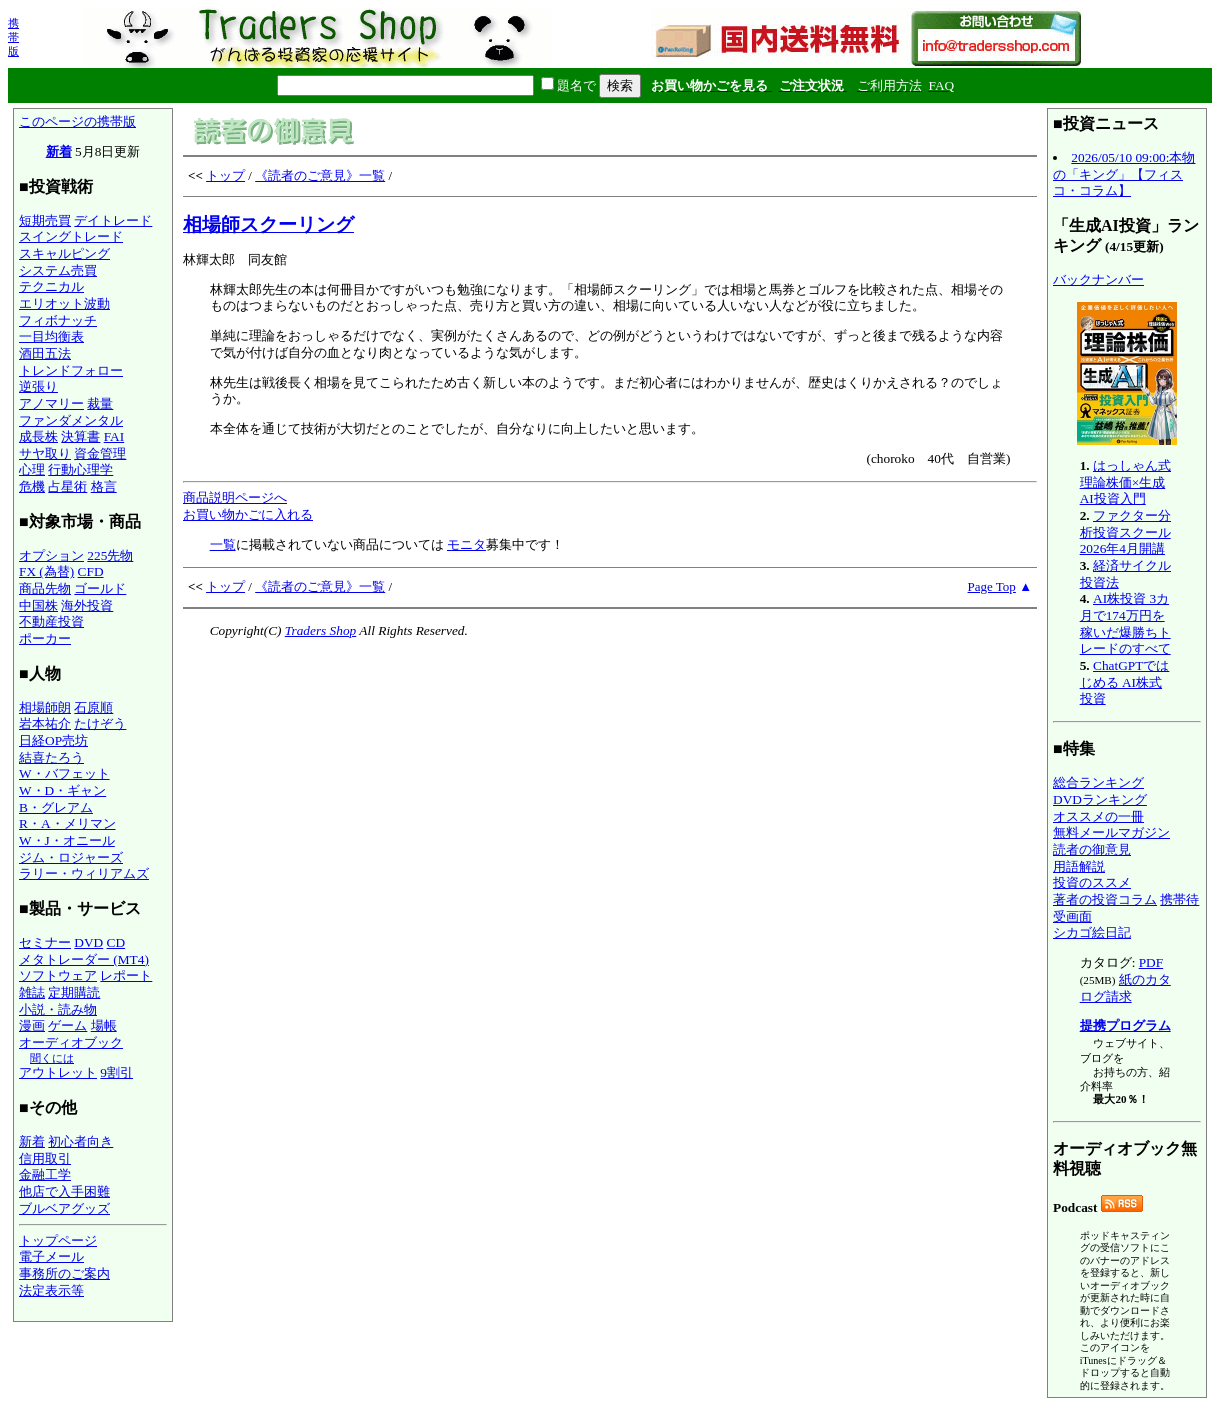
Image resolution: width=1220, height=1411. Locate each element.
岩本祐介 (45, 723)
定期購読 (74, 992)
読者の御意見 (1092, 849)
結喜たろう (51, 757)
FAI (114, 436)
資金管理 (100, 453)
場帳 (104, 1025)
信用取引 (45, 1158)
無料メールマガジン (1111, 832)
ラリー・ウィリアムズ (84, 873)
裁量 (100, 403)
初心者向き (80, 1141)
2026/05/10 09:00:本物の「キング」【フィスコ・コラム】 (1124, 174)
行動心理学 (80, 469)
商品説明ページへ (235, 497)
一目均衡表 (51, 336)
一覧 (223, 544)
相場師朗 (45, 707)
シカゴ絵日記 (1092, 932)
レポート (126, 975)
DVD (88, 942)
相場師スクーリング (268, 224)
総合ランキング (1098, 782)
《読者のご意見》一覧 (320, 175)
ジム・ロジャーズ (71, 857)
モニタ (466, 544)
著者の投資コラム (1105, 899)
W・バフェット (64, 773)
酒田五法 (45, 353)
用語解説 (1079, 866)
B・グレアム (56, 807)
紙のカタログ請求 (1125, 988)
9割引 (116, 1072)
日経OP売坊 (53, 740)
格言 (104, 486)
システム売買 (58, 270)
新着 (59, 151)
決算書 (80, 436)
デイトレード (113, 220)
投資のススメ (1092, 882)
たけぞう (100, 723)
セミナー (45, 942)
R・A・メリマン (67, 823)
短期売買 (45, 220)
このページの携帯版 (77, 121)
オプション (51, 555)
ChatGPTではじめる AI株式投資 (1125, 682)
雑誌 (32, 992)
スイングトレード (71, 236)
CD (116, 942)
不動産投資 (51, 621)
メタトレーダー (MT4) (84, 959)
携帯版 (13, 37)
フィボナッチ (58, 320)
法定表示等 (51, 1290)
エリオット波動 (64, 303)
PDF (1151, 962)
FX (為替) (46, 571)
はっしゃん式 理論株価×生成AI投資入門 (1125, 482)
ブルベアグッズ (64, 1208)
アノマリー (51, 403)
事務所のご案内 (64, 1273)
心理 (32, 469)
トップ (225, 175)
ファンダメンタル (71, 420)
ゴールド (100, 588)
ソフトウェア (58, 975)
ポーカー (45, 638)
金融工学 (45, 1174)
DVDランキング (1100, 799)
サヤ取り (45, 453)
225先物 (110, 555)
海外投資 (87, 605)
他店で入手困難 (64, 1191)
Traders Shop (320, 630)
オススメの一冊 (1098, 816)
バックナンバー (1098, 279)
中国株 (38, 605)
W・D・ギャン (62, 790)
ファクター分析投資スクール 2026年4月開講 (1125, 532)
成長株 (38, 436)
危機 (32, 486)
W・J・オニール (67, 840)
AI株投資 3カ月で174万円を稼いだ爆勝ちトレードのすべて (1125, 623)
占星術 (67, 486)
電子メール (51, 1256)
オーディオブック (71, 1042)
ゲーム (67, 1025)
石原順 (93, 707)
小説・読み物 (58, 1009)
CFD (91, 571)
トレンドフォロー (71, 370)
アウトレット (58, 1072)
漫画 (32, 1025)
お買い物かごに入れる (248, 514)
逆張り (38, 386)
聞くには (52, 1058)
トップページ (58, 1240)
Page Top (992, 586)
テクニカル (51, 286)
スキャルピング (64, 253)
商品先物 (45, 588)
